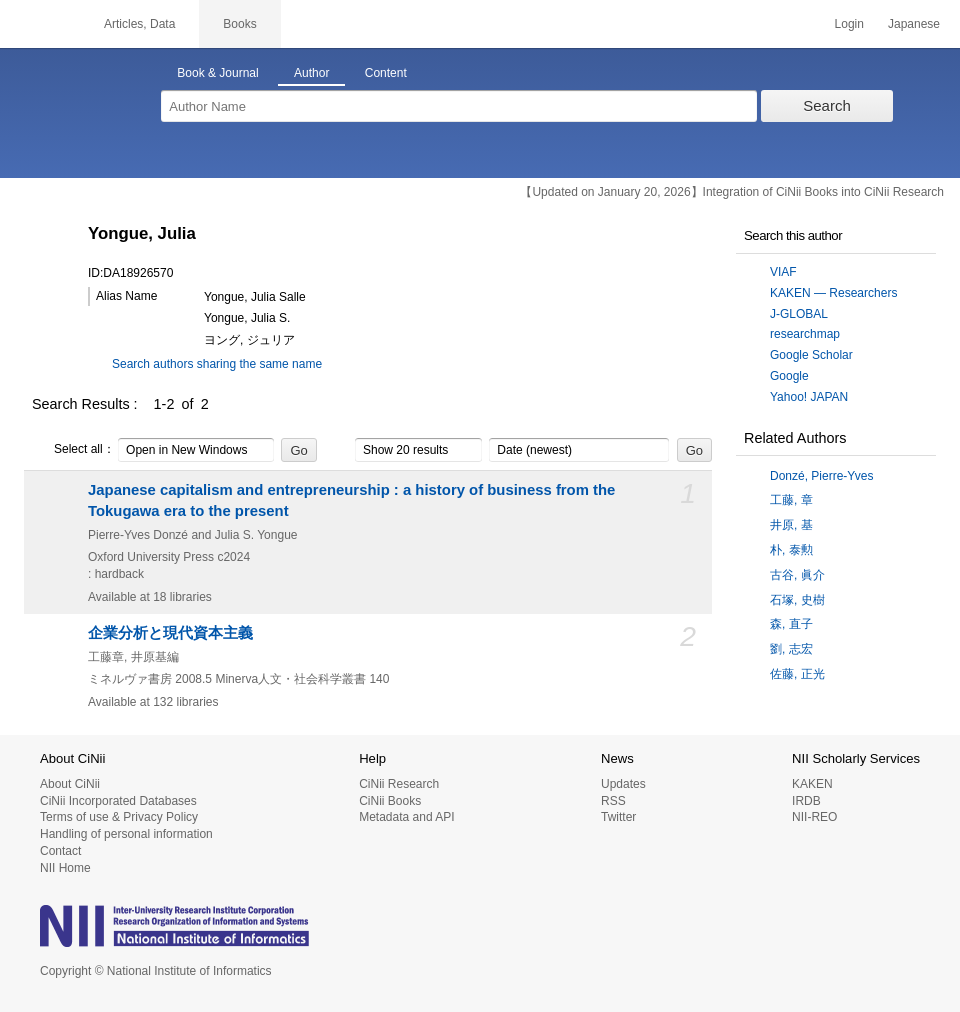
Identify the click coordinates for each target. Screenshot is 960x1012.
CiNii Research (399, 784)
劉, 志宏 (791, 649)
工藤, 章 (791, 500)
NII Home (65, 868)
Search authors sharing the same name (217, 364)
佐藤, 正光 (797, 674)
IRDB (806, 801)
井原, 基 (791, 525)
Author (311, 73)
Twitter (618, 817)
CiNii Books (390, 801)
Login (849, 24)
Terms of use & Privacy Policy (119, 817)
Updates (623, 784)
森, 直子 (791, 624)
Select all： (73, 450)
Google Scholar (811, 355)
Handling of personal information (126, 834)
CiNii (40, 24)
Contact (60, 851)
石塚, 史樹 (797, 600)
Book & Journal (217, 73)
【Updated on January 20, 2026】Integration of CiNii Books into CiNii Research (732, 192)
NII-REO (814, 817)
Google (789, 376)
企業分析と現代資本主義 (170, 633)
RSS (613, 801)
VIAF (783, 272)
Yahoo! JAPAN (809, 397)
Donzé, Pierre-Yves (821, 476)
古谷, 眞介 (797, 575)
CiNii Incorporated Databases (118, 801)
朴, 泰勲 (791, 550)
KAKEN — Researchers (833, 293)
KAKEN (812, 784)
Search (827, 105)
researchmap (805, 334)
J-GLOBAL (799, 314)
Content (386, 73)
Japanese (914, 24)
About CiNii (70, 784)
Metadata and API (406, 817)
